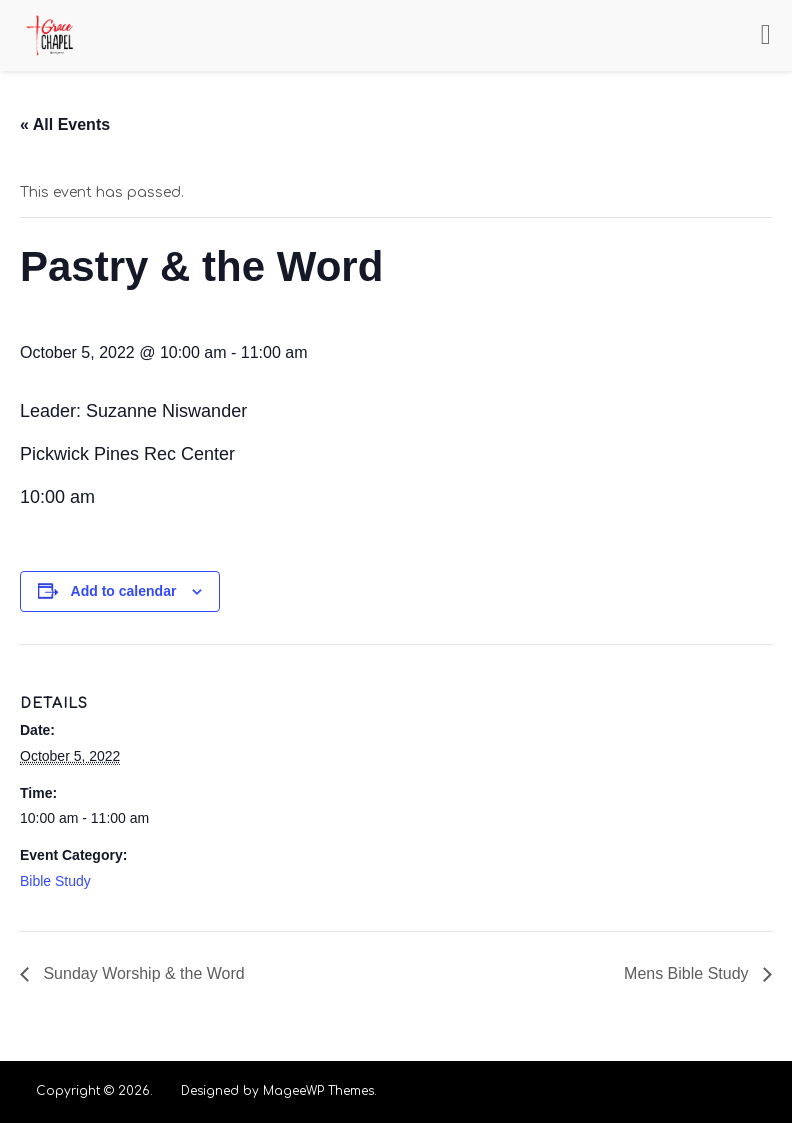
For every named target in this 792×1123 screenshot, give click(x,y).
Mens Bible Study (688, 973)
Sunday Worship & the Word (142, 973)
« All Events (65, 124)
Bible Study (55, 881)
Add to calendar (124, 591)
